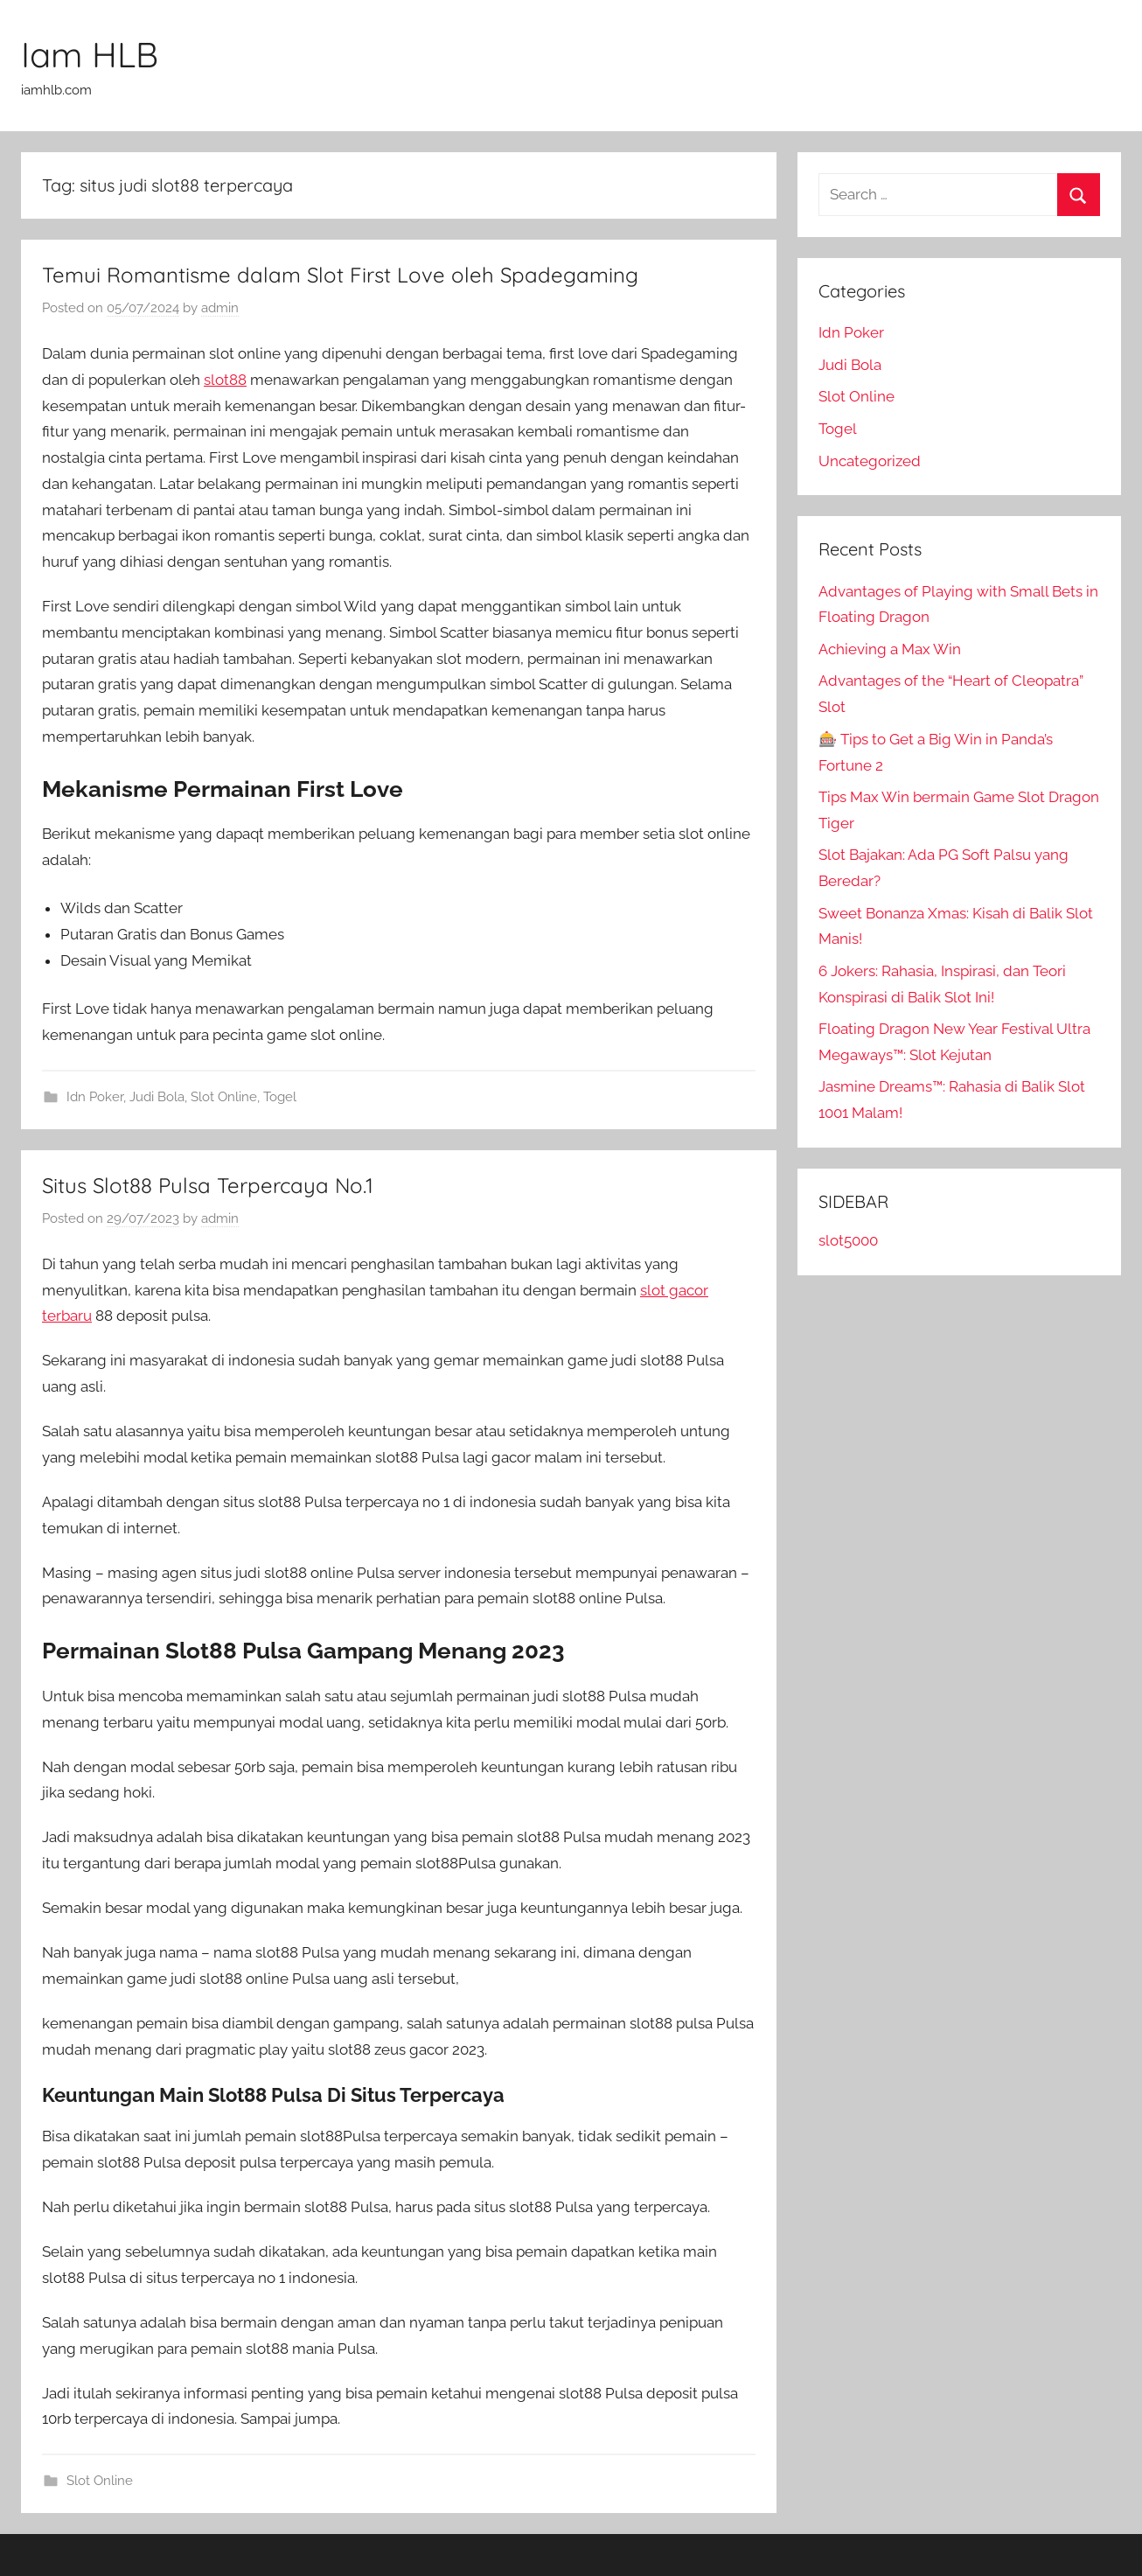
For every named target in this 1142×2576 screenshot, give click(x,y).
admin (220, 308)
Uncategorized (869, 461)
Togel (279, 1097)
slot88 (225, 379)
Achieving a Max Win (889, 649)
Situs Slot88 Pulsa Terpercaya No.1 (207, 1185)
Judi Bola (157, 1097)
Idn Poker (94, 1097)
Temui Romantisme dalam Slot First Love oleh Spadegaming (340, 275)
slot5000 (848, 1240)
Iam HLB (89, 54)
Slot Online (224, 1097)
